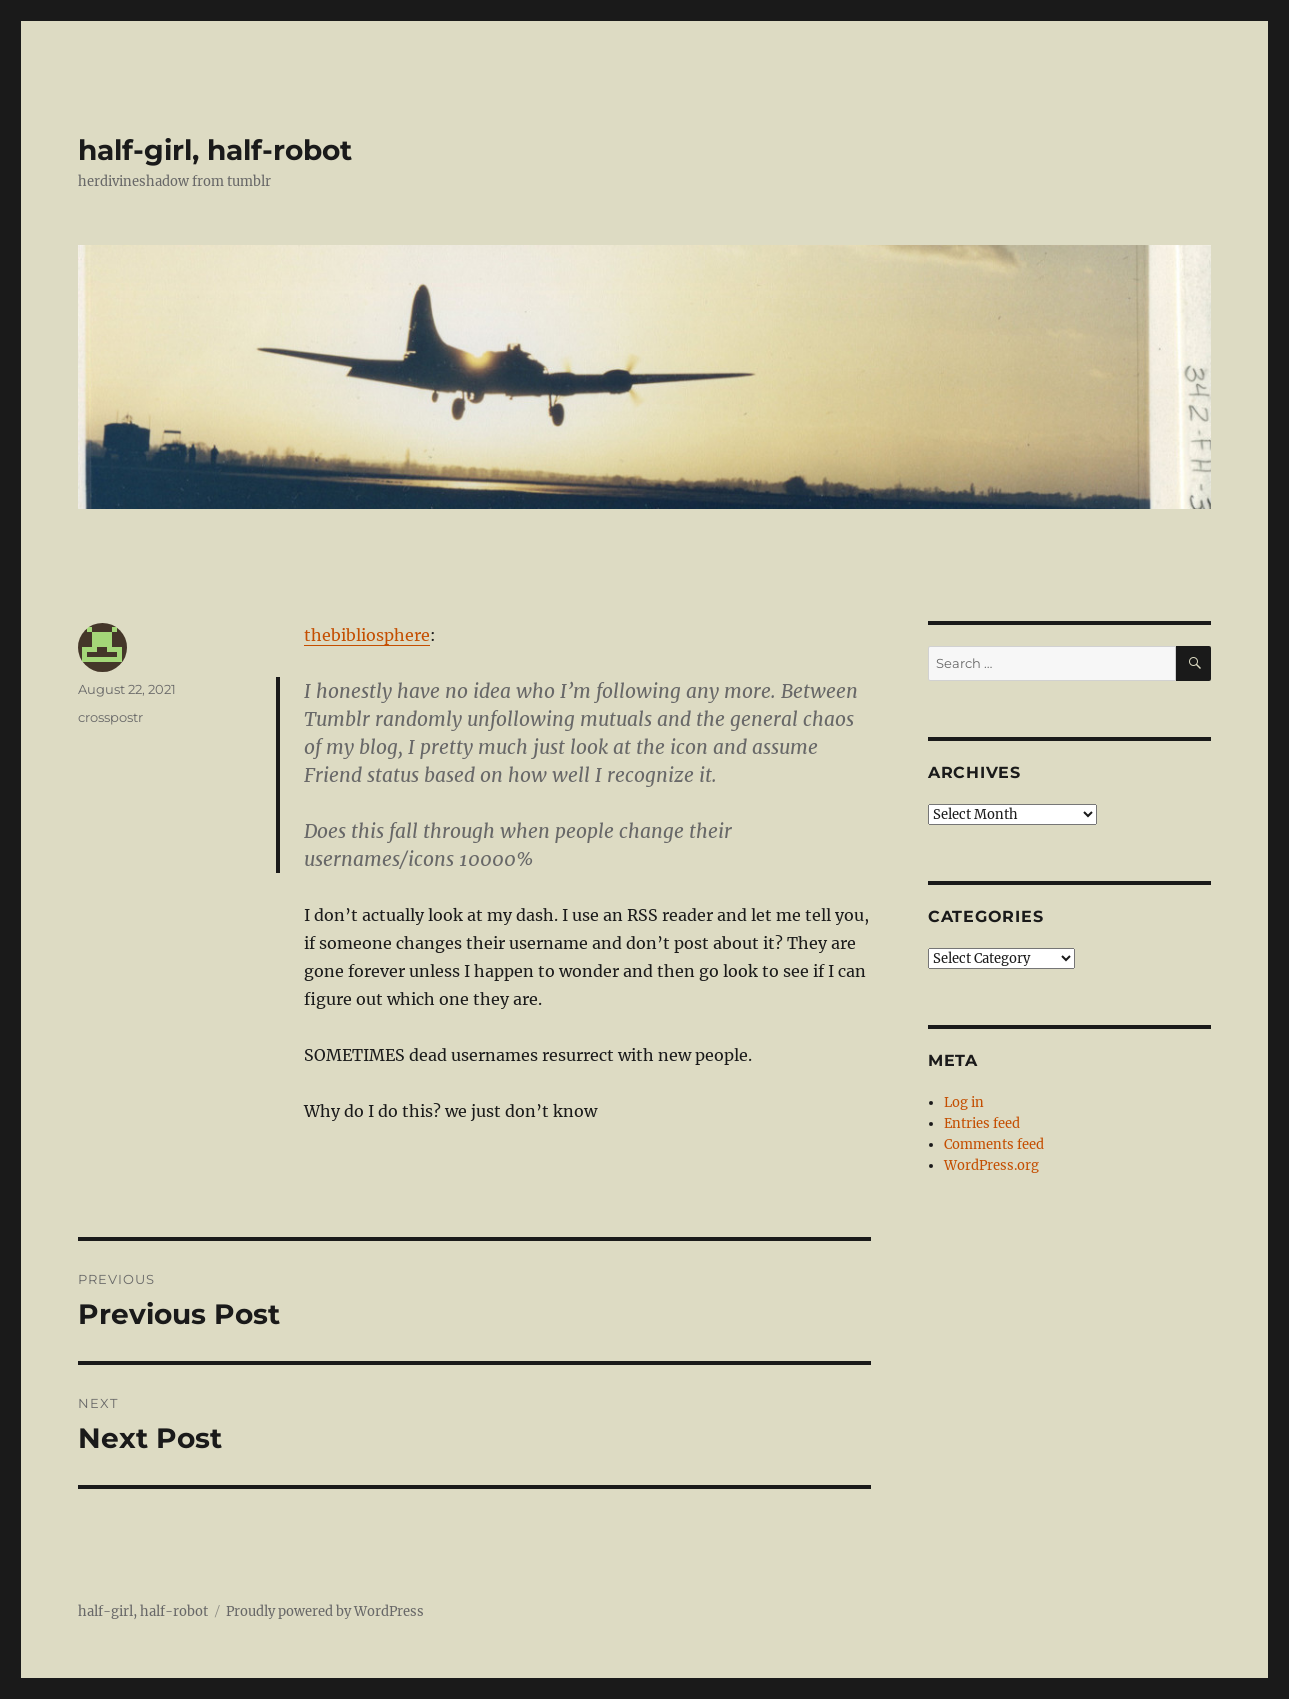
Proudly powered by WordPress (325, 1611)
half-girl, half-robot (215, 150)
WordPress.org (991, 1165)
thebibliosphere (367, 635)
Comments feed (994, 1144)
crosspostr (110, 717)
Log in (964, 1102)
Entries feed (982, 1123)
